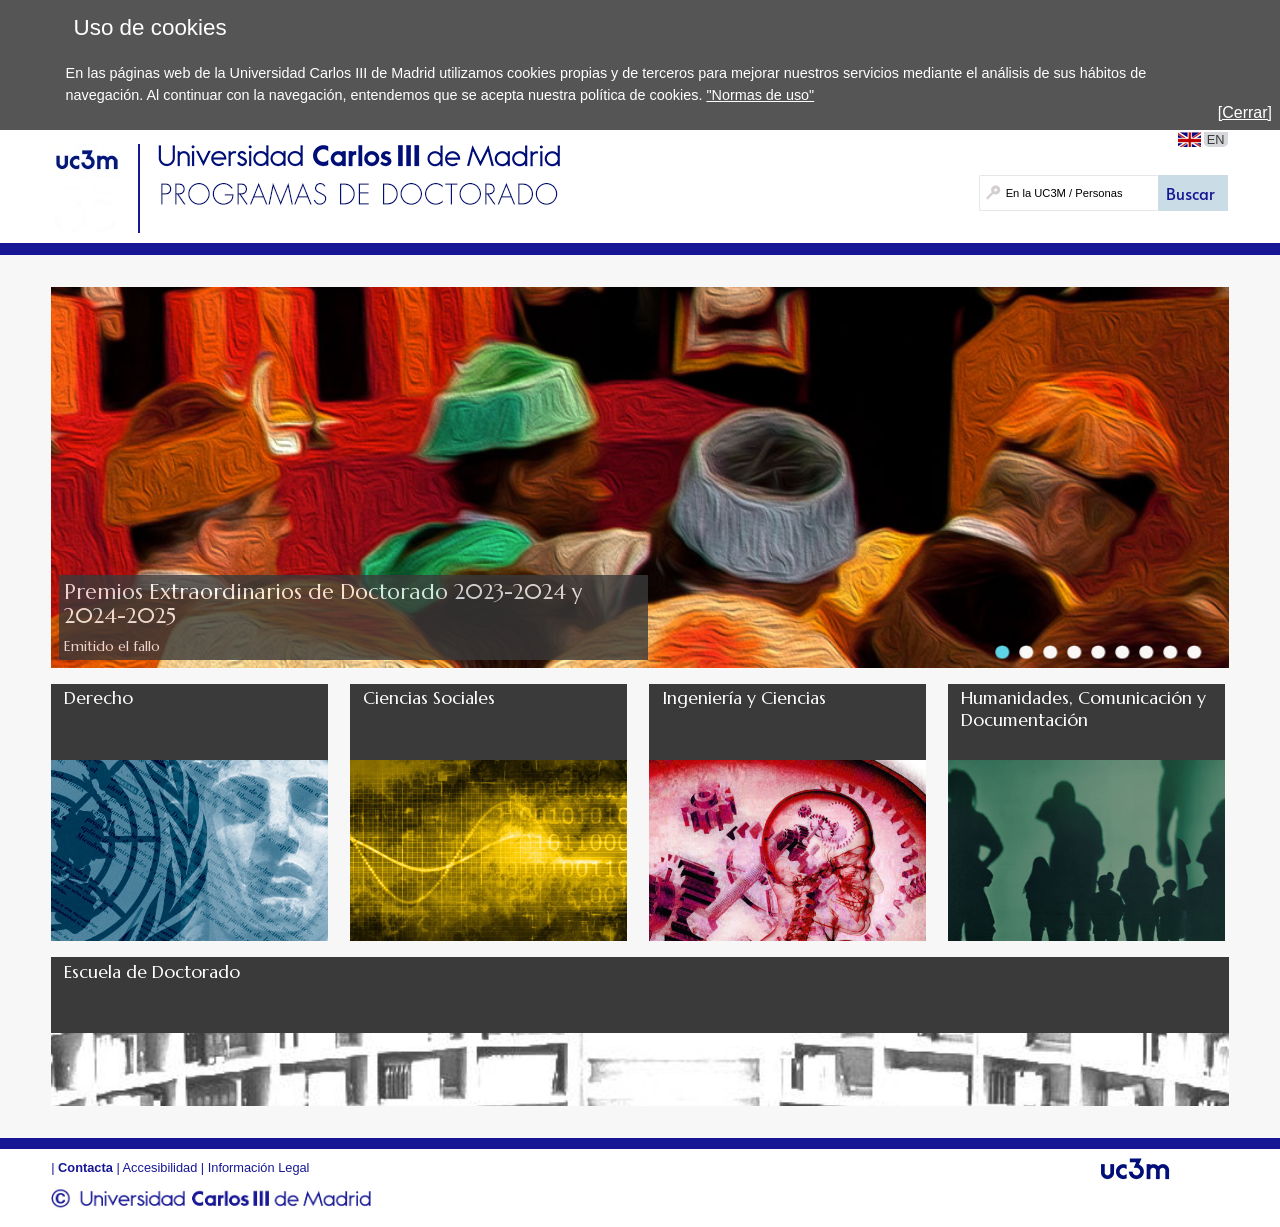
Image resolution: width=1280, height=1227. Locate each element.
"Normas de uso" (760, 95)
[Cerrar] (1245, 112)
